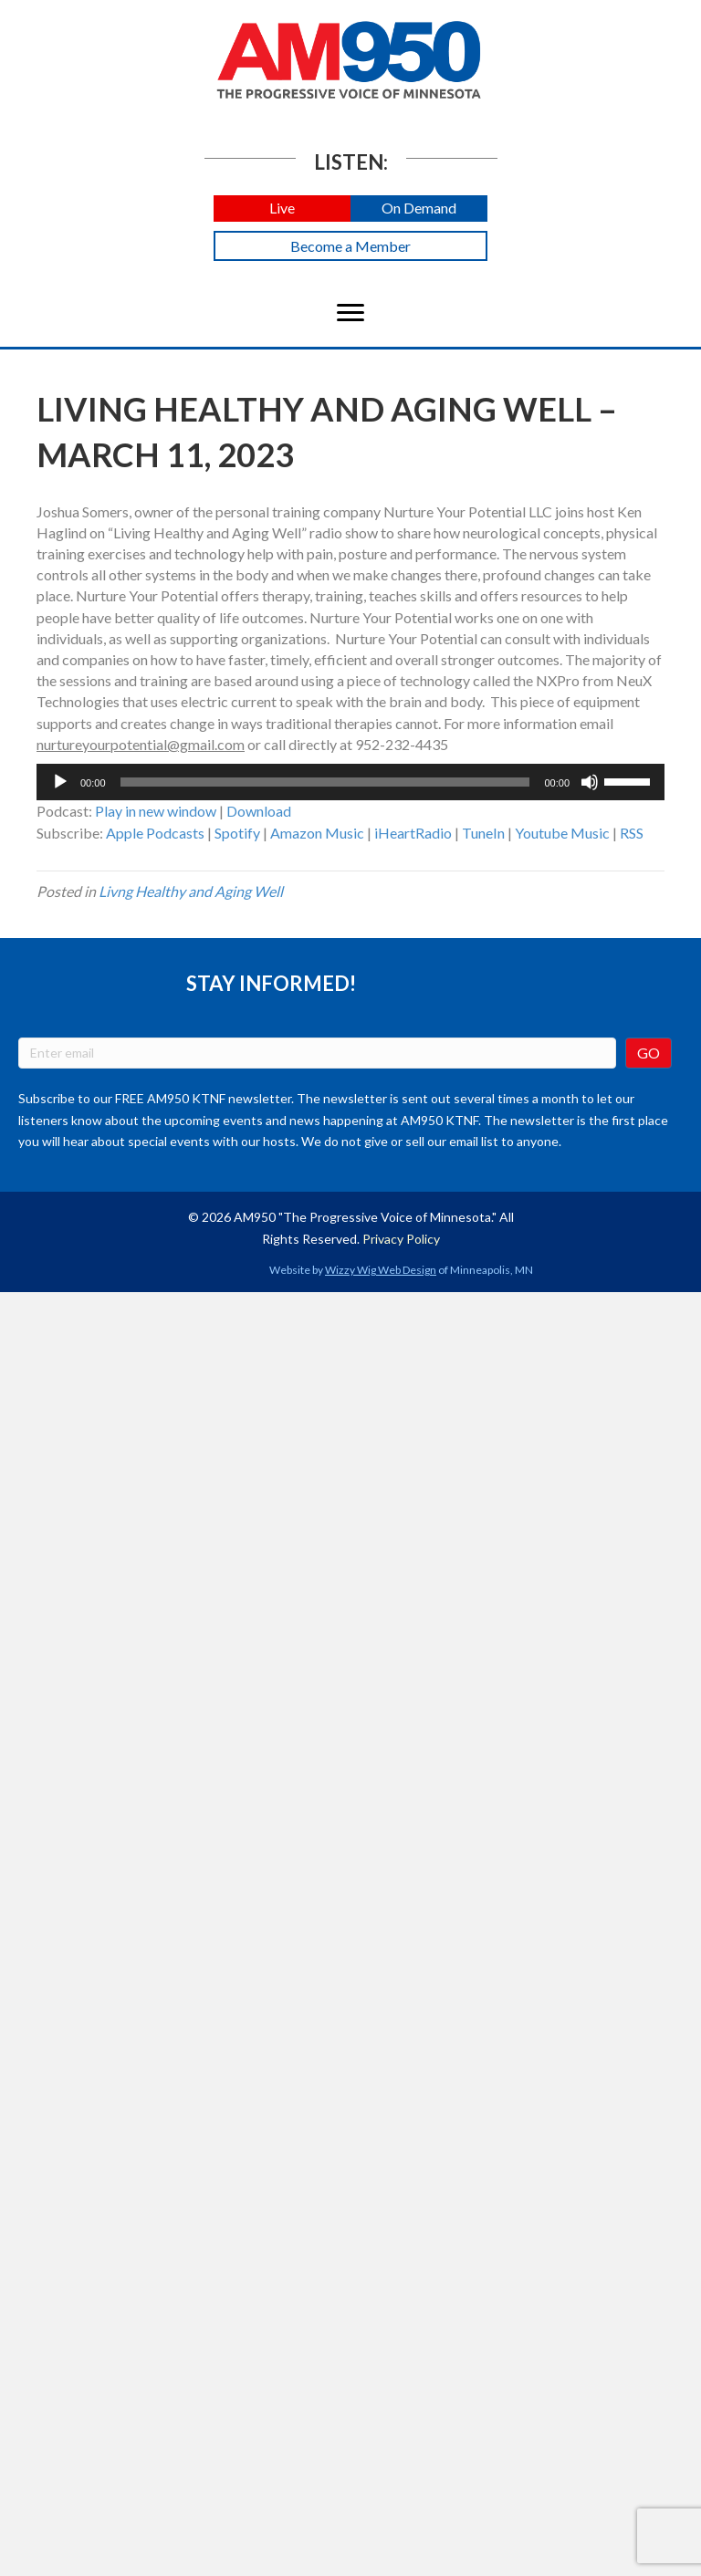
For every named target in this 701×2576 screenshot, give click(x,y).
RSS (631, 832)
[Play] (60, 782)
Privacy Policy (401, 1238)
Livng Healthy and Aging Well (191, 891)
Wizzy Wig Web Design (380, 1270)
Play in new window (155, 810)
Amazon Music (317, 832)
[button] (282, 208)
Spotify (237, 832)
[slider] (325, 782)
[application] (350, 782)
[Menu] (350, 313)
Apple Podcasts (155, 832)
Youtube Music (562, 832)
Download (258, 810)
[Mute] (590, 782)
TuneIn (483, 832)
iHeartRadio (413, 832)
